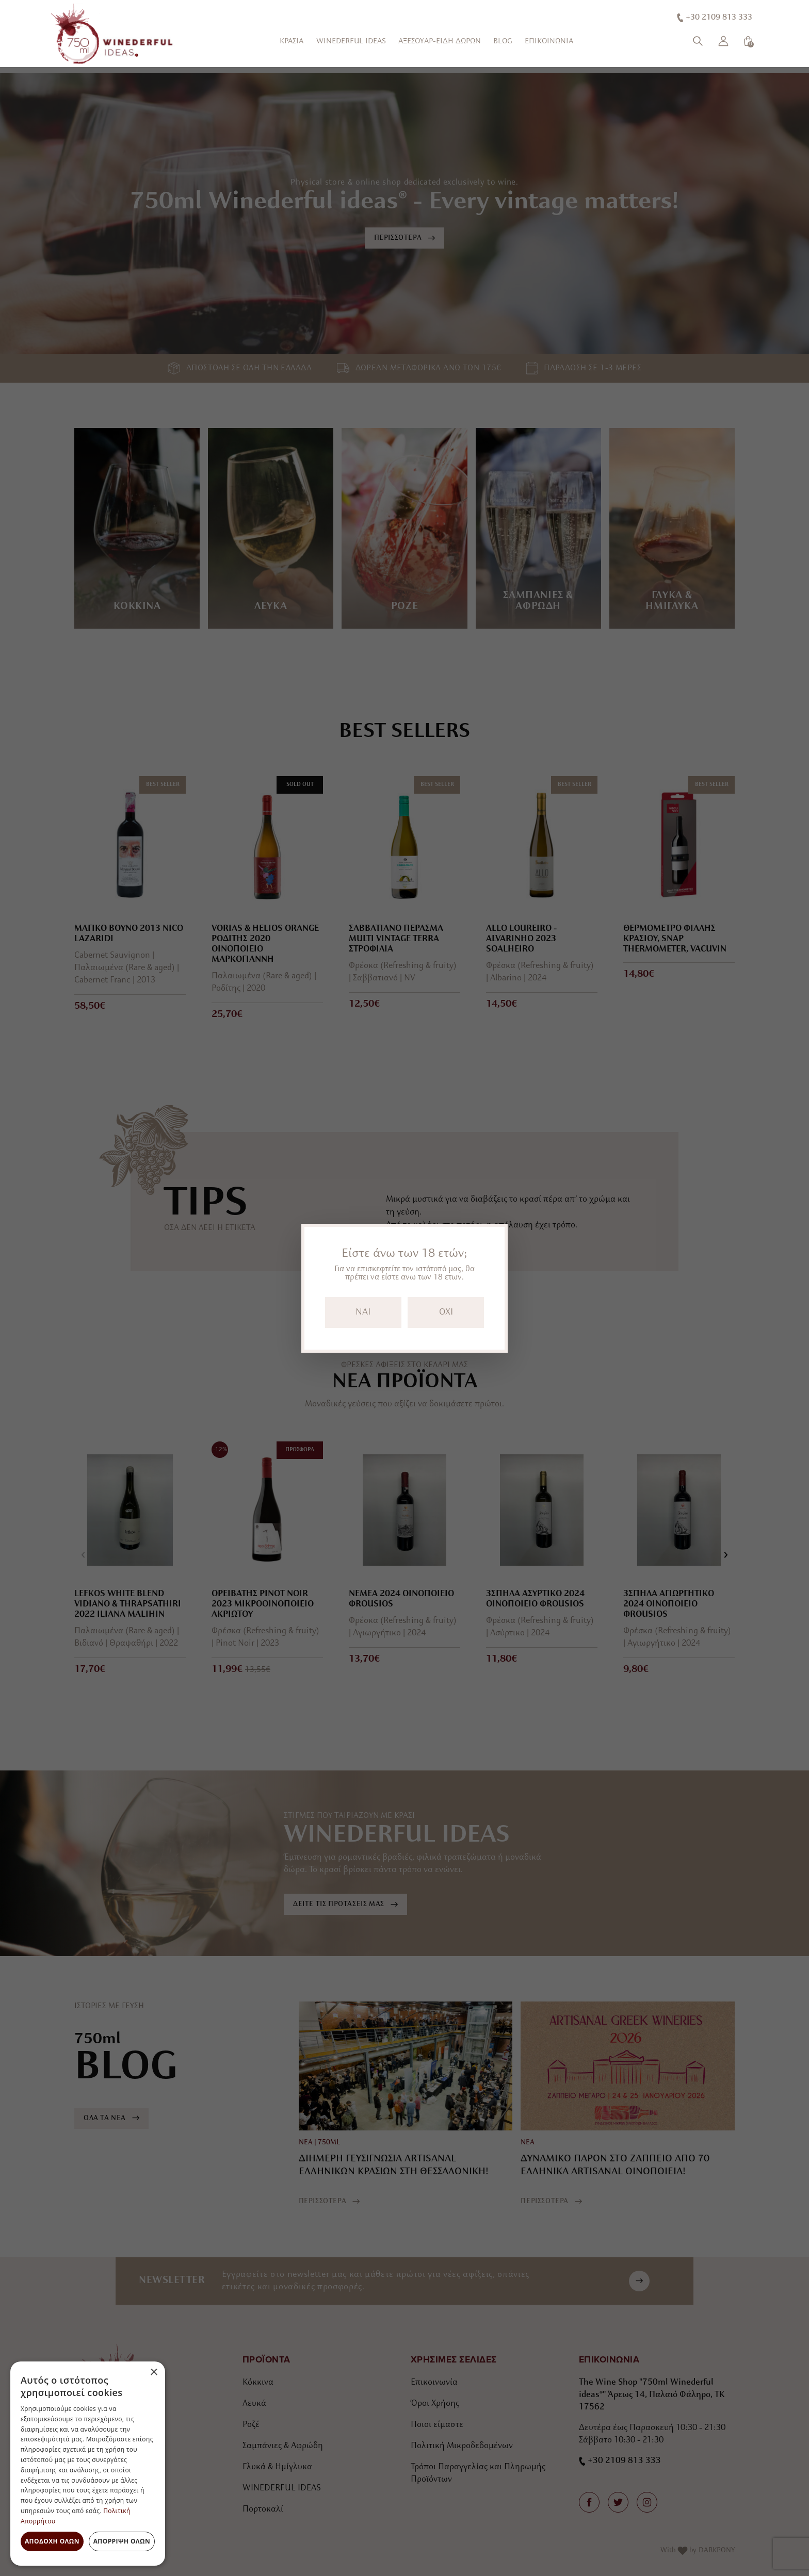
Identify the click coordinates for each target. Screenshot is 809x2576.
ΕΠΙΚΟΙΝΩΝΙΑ (549, 41)
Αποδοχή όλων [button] (52, 2541)
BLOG (502, 41)
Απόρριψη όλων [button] (121, 2541)
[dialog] (87, 2463)
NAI (362, 1312)
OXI (446, 1312)
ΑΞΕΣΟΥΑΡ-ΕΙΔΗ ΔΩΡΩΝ (439, 41)
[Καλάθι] (748, 41)
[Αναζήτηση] (698, 41)
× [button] (153, 2372)
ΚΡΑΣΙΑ (291, 41)
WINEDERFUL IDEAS (351, 41)
